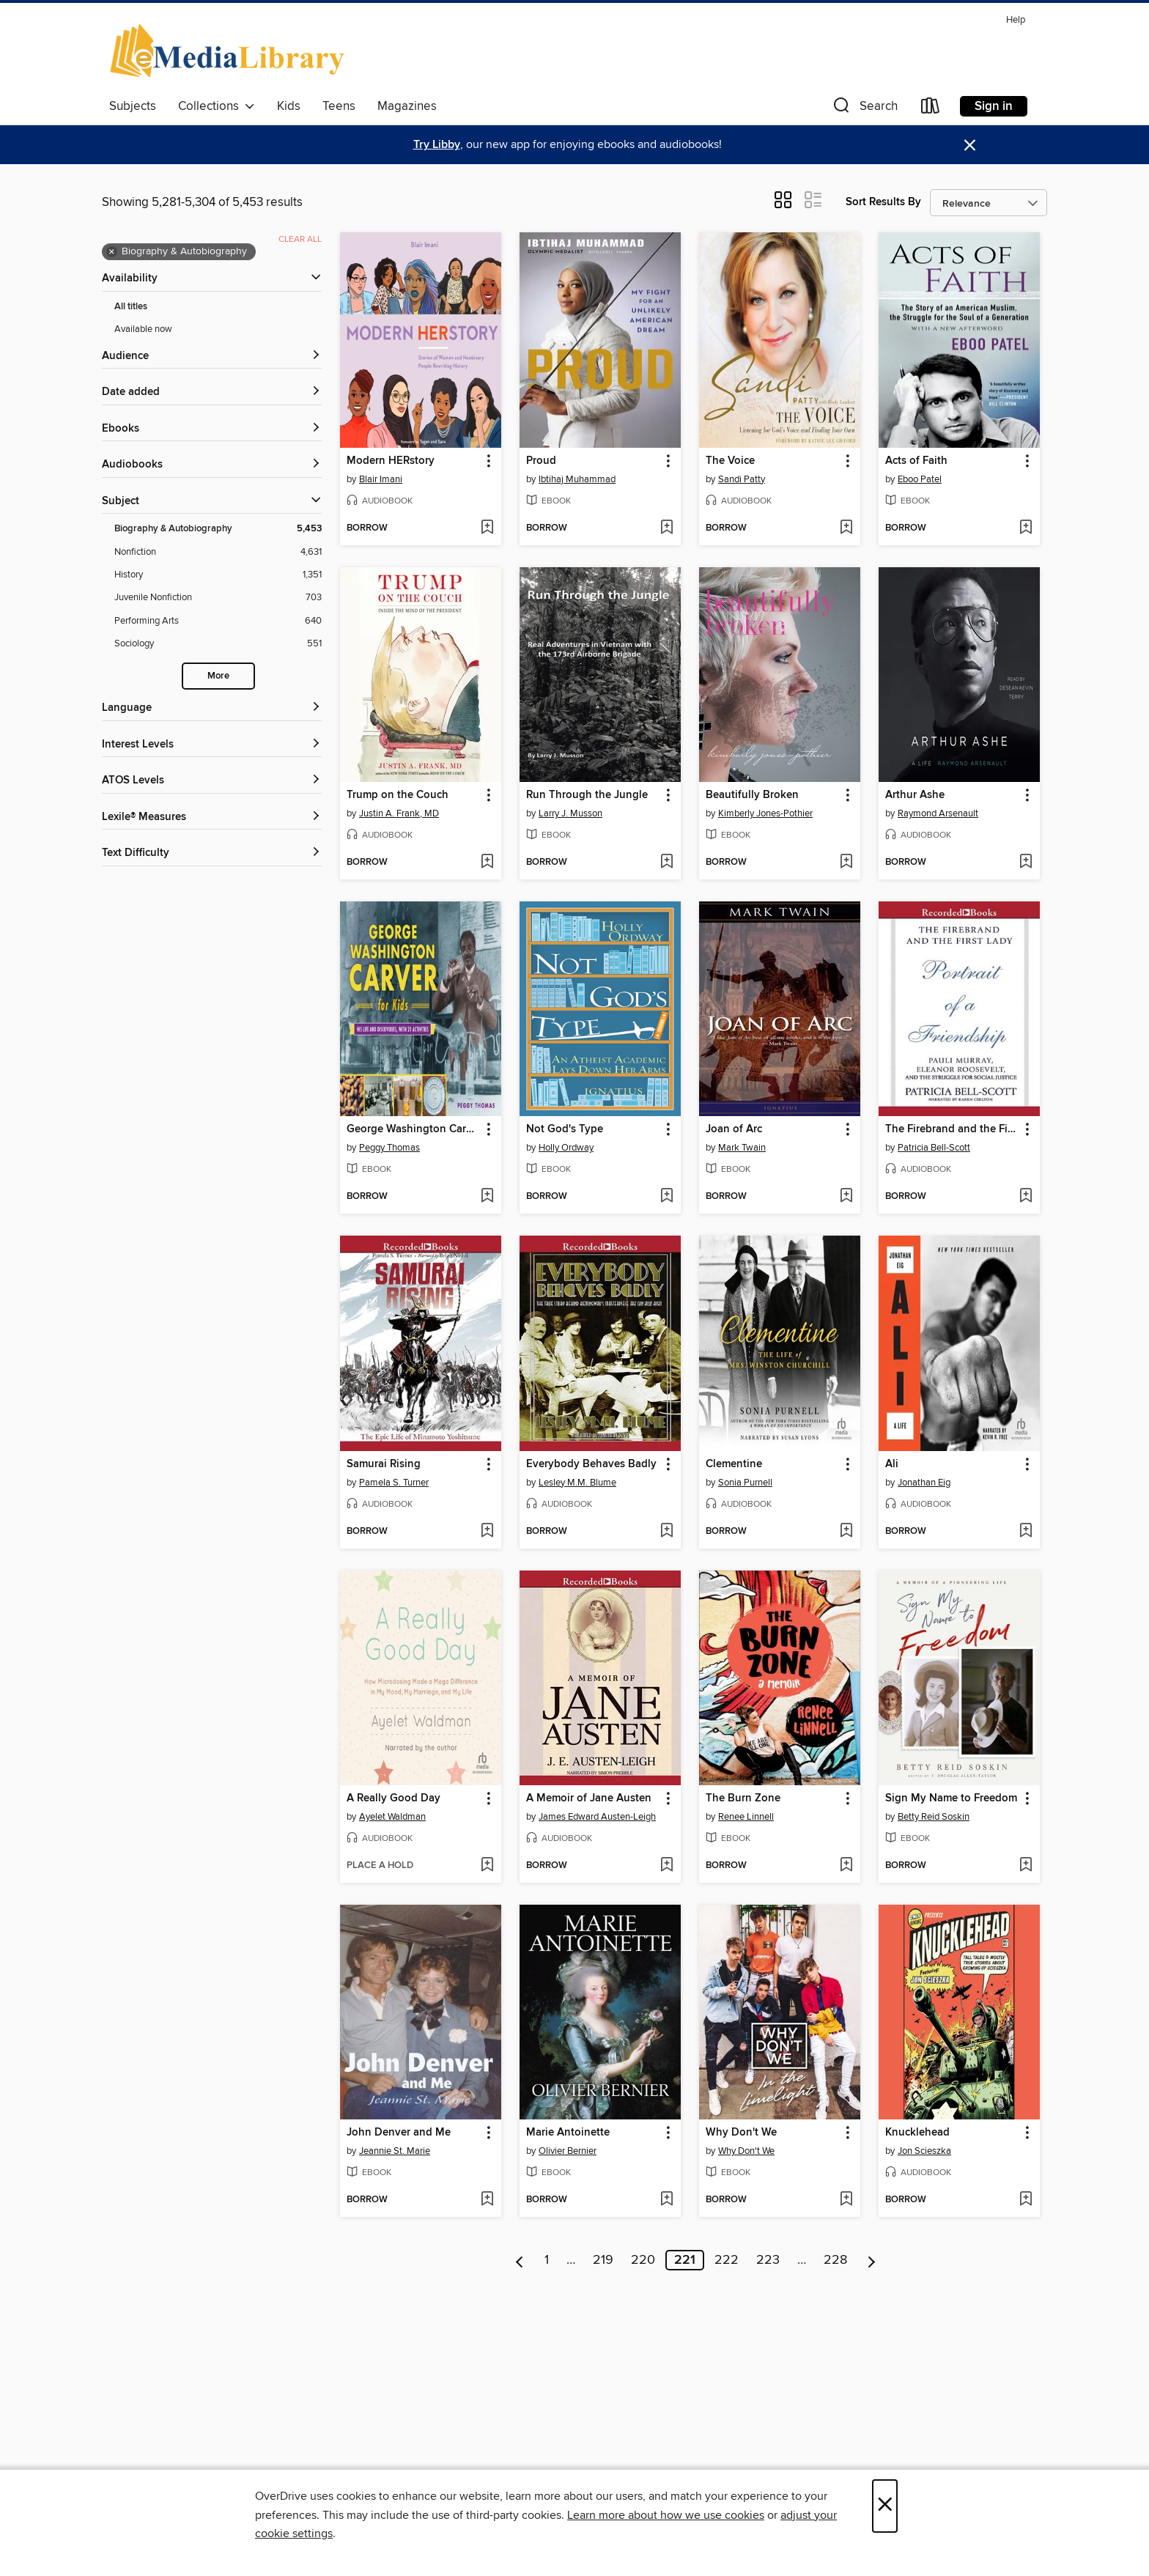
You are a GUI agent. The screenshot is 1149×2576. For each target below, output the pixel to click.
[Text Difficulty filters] (212, 853)
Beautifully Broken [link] (752, 795)
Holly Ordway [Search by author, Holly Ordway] (566, 1148)
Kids (288, 106)
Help (1015, 20)
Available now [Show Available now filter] (143, 329)
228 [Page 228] (835, 2260)
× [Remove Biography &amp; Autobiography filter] (111, 252)
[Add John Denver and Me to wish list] (487, 2200)
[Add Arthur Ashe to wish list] (1025, 862)
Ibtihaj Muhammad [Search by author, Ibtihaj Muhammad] (577, 479)
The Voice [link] (730, 461)
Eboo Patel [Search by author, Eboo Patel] (920, 479)
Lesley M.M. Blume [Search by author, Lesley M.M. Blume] (577, 1482)
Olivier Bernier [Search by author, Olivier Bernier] (567, 2151)
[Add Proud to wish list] (666, 528)
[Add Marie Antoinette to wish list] (666, 2200)
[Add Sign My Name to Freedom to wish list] (1025, 1865)
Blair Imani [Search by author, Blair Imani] (380, 479)
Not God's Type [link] (564, 1129)
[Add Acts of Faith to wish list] (1025, 528)
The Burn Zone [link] (743, 1798)
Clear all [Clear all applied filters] (300, 239)
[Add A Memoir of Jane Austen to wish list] (666, 1865)
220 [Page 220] (643, 2260)
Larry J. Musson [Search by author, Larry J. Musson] (570, 813)
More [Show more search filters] (218, 676)
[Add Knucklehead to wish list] (1025, 2200)
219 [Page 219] (603, 2260)
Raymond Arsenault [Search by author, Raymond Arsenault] (938, 813)
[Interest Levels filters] (212, 745)
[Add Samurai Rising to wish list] (487, 1531)
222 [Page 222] (726, 2260)
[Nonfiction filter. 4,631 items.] (218, 552)
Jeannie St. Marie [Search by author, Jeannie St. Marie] (394, 2151)
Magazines (407, 106)
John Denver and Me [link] (399, 2132)
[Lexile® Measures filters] (212, 817)
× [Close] (885, 2506)
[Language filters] (212, 708)
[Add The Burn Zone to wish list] (846, 1865)
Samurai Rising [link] (384, 1464)
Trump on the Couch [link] (397, 795)
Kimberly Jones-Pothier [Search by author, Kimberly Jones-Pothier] (765, 813)
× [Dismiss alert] (970, 145)
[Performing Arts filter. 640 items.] (218, 621)
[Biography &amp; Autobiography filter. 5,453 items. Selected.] (218, 528)
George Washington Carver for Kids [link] (414, 1129)
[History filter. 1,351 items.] (218, 575)
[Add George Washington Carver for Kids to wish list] (487, 1196)
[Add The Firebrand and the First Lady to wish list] (1025, 1196)
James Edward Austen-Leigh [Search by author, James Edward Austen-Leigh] (597, 1817)
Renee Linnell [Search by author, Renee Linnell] (746, 1817)
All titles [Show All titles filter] (130, 306)
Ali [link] (891, 1464)
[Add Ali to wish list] (1025, 1531)
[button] (864, 109)
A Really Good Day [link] (393, 1798)
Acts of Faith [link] (916, 461)
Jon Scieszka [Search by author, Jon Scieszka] (924, 2151)
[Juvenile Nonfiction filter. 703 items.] (218, 597)
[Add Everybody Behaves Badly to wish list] (666, 1531)
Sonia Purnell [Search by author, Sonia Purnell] (745, 1482)
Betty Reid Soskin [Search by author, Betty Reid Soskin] (933, 1817)
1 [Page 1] (546, 2260)
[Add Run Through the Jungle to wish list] (666, 862)
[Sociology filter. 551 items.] (218, 644)
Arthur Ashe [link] (915, 795)
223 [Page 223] (768, 2260)
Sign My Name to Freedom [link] (951, 1798)
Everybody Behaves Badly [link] (591, 1464)
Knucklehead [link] (917, 2132)
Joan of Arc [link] (734, 1129)
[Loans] (931, 109)
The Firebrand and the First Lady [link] (952, 1129)
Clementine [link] (734, 1464)
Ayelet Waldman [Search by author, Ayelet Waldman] (392, 1817)
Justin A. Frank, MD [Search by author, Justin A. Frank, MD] (399, 813)
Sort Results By (883, 202)
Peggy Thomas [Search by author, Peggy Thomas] (389, 1148)
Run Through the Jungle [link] (587, 795)
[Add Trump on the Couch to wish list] (487, 862)
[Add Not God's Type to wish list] (666, 1196)
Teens (338, 106)
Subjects (132, 106)
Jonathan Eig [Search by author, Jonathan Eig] (924, 1482)
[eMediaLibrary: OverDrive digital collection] (229, 51)
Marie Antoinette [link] (568, 2132)
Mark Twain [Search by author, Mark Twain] (742, 1148)
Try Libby (436, 144)
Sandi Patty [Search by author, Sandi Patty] (741, 479)
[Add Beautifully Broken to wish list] (846, 862)
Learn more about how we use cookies (665, 2515)
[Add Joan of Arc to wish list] (846, 1196)
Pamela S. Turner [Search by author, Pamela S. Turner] (394, 1482)
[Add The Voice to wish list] (846, 528)
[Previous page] (520, 2260)
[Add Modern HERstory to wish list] (487, 528)
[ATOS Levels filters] (212, 781)
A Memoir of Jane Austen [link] (588, 1798)
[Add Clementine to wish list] (846, 1531)
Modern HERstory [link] (391, 461)
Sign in (994, 106)
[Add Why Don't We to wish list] (846, 2200)
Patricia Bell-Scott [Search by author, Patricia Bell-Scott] (934, 1148)
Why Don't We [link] (741, 2132)
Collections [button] (216, 106)
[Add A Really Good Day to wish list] (487, 1865)
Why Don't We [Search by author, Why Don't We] (746, 2151)
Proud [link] (541, 461)
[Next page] (871, 2260)
